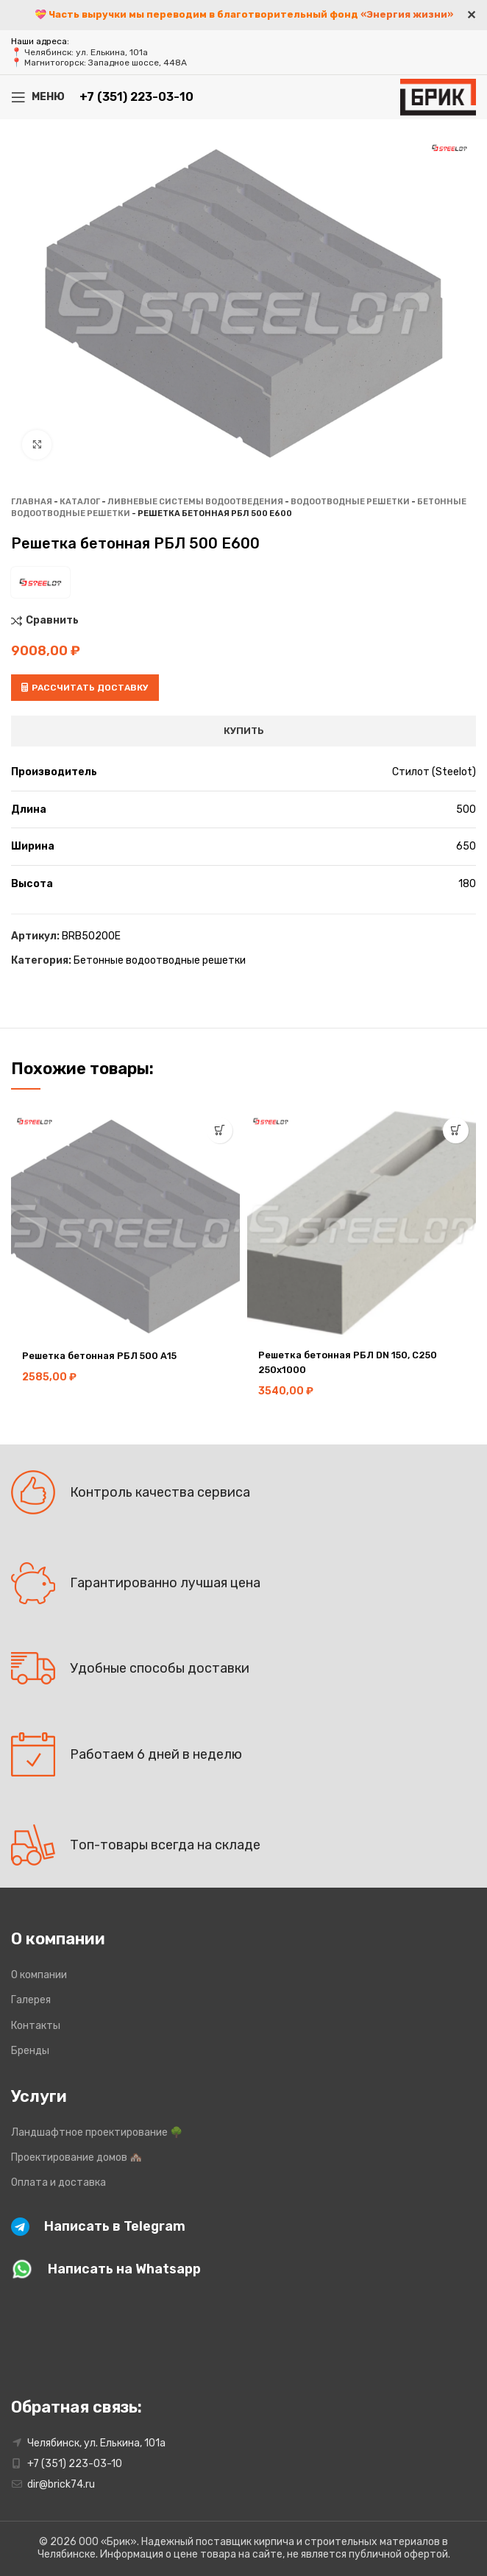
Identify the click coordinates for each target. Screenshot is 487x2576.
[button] (219, 1130)
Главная (31, 502)
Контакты (35, 2025)
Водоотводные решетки (350, 502)
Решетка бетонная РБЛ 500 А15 (105, 1355)
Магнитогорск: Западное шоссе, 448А (105, 62)
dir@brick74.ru (61, 2484)
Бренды (30, 2050)
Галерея (31, 2000)
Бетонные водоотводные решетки (160, 960)
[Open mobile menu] (38, 97)
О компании (39, 1975)
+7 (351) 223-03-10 (136, 97)
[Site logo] (438, 96)
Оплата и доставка (58, 2182)
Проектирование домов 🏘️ (76, 2157)
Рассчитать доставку (85, 687)
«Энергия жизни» (406, 14)
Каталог (80, 502)
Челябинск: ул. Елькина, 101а (86, 52)
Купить (244, 730)
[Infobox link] (232, 2226)
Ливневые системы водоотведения (195, 502)
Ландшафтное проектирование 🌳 (96, 2132)
